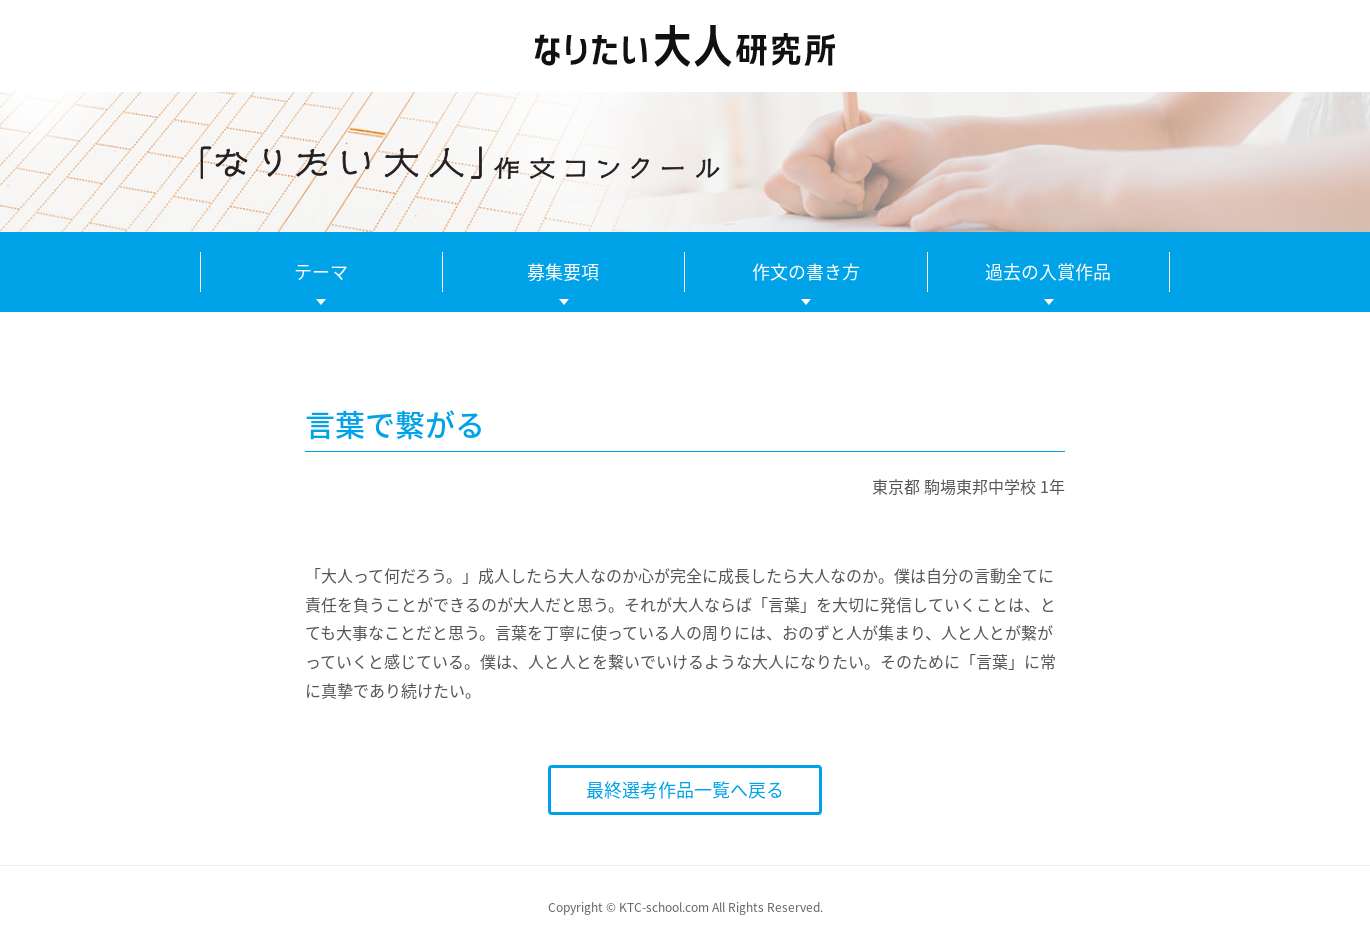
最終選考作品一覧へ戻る (685, 789)
